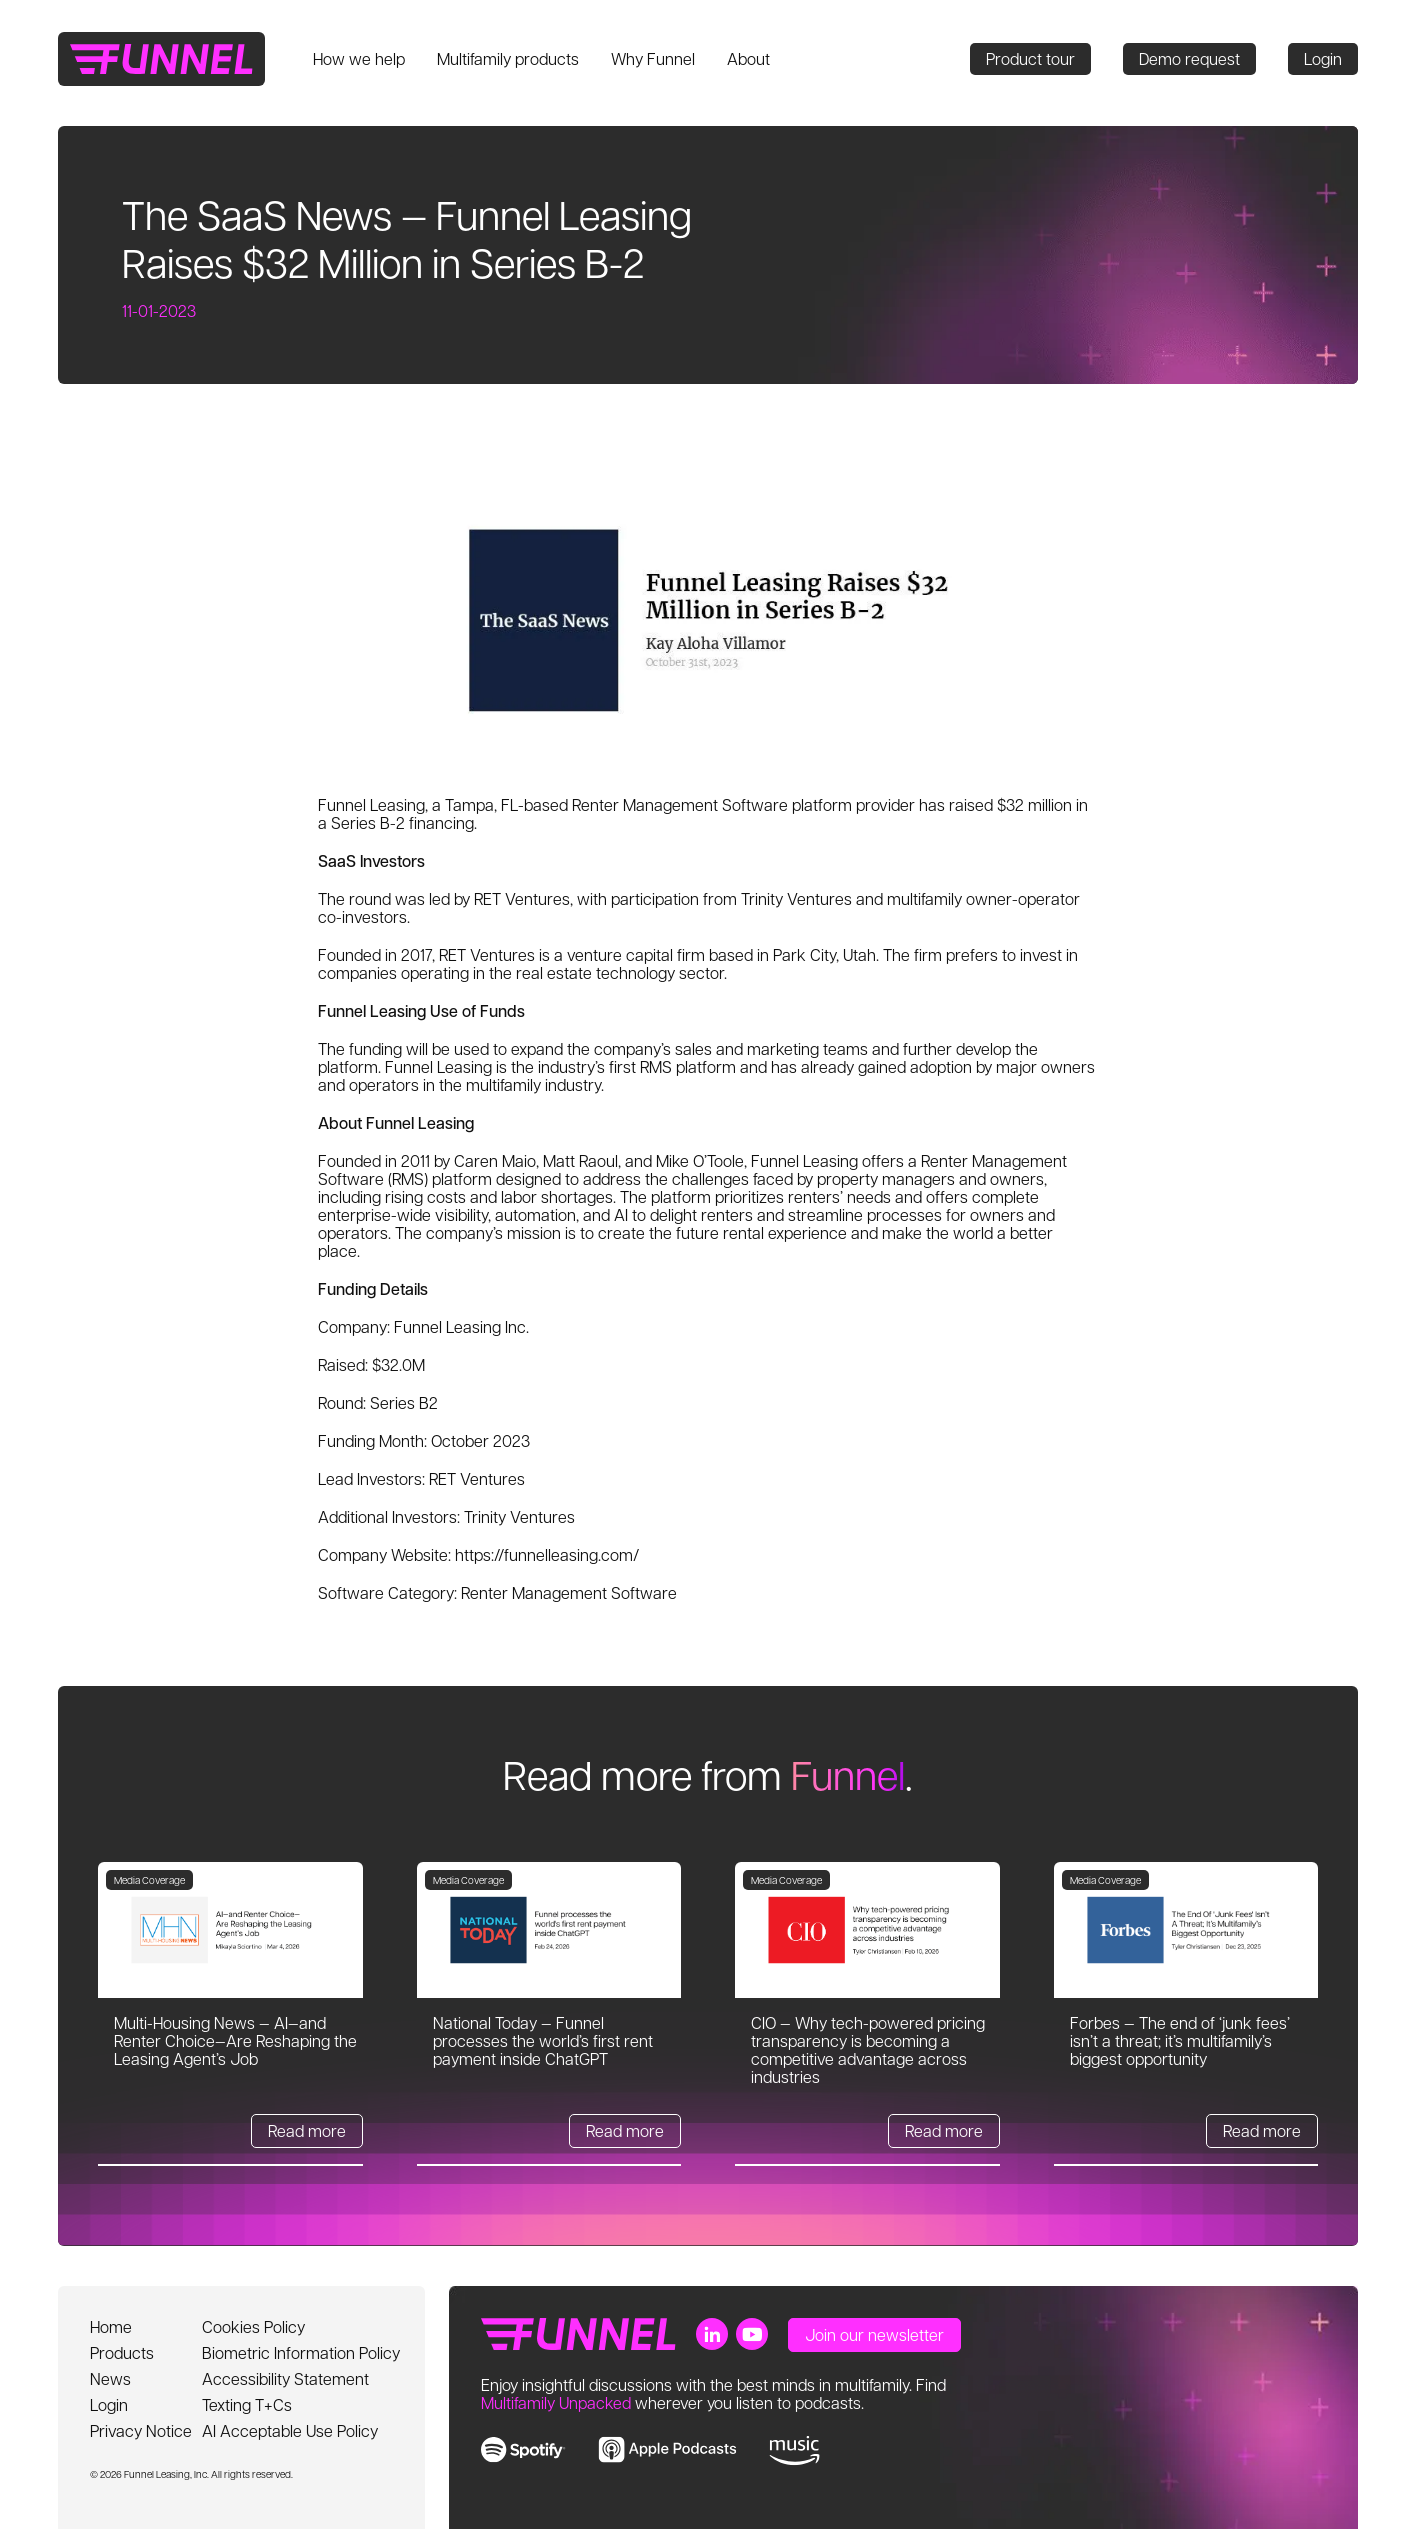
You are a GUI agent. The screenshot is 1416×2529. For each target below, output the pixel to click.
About (748, 58)
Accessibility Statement (285, 2378)
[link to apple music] (667, 2449)
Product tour (1030, 58)
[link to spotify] (523, 2449)
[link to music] (794, 2451)
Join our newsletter (874, 2334)
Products (122, 2352)
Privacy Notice (141, 2430)
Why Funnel (653, 58)
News (110, 2378)
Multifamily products (508, 58)
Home (111, 2326)
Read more (307, 2130)
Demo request (1189, 58)
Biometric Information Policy (301, 2352)
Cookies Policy (253, 2326)
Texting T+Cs (247, 2404)
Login (1323, 58)
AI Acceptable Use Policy (290, 2430)
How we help (359, 58)
